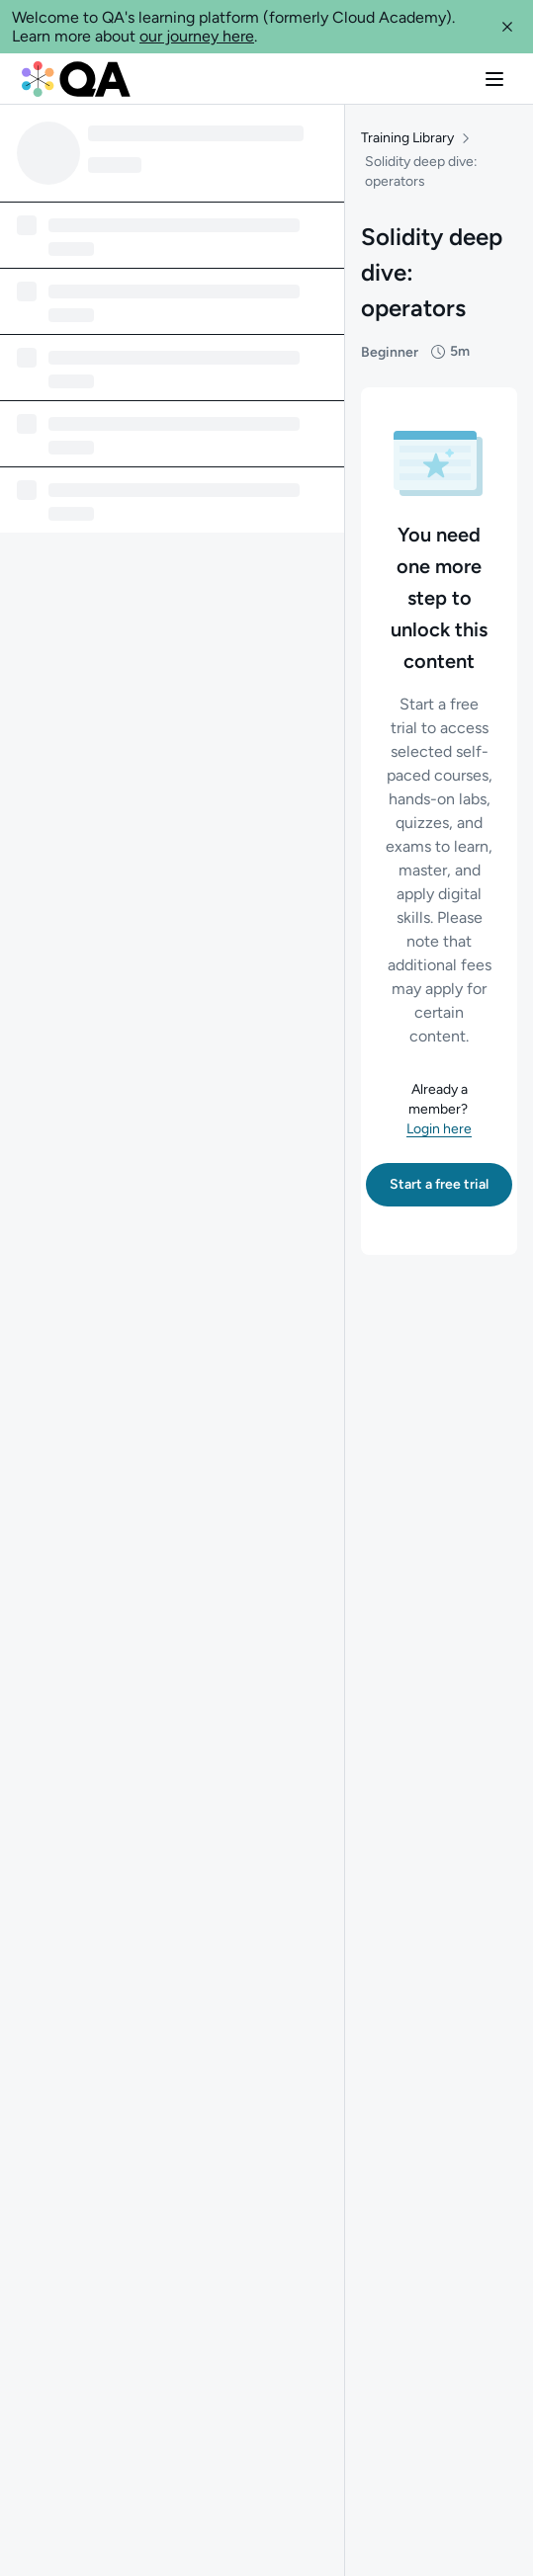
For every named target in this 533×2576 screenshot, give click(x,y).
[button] (507, 27)
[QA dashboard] (76, 79)
